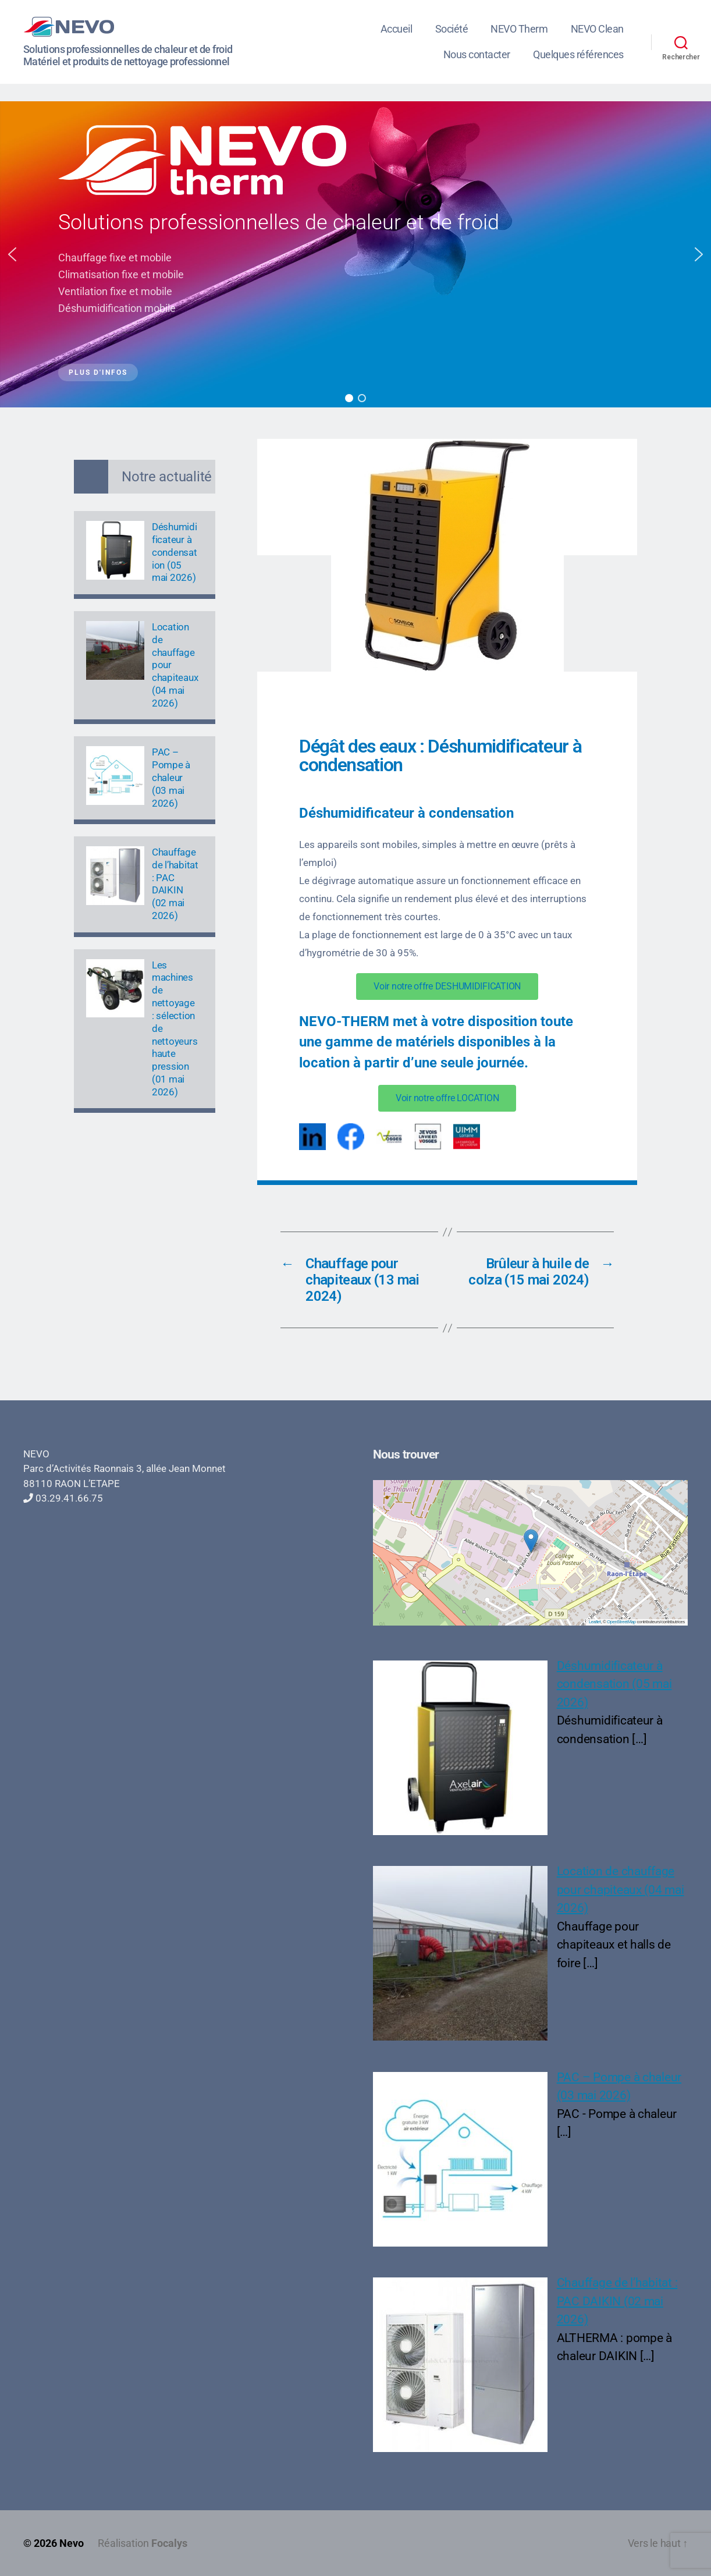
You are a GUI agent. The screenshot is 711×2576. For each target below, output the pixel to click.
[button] (12, 254)
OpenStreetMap (621, 1621)
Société (451, 29)
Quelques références (578, 54)
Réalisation (142, 2543)
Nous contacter (476, 54)
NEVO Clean (597, 29)
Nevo (71, 2543)
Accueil (397, 29)
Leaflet (595, 1621)
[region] (355, 254)
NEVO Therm (519, 29)
